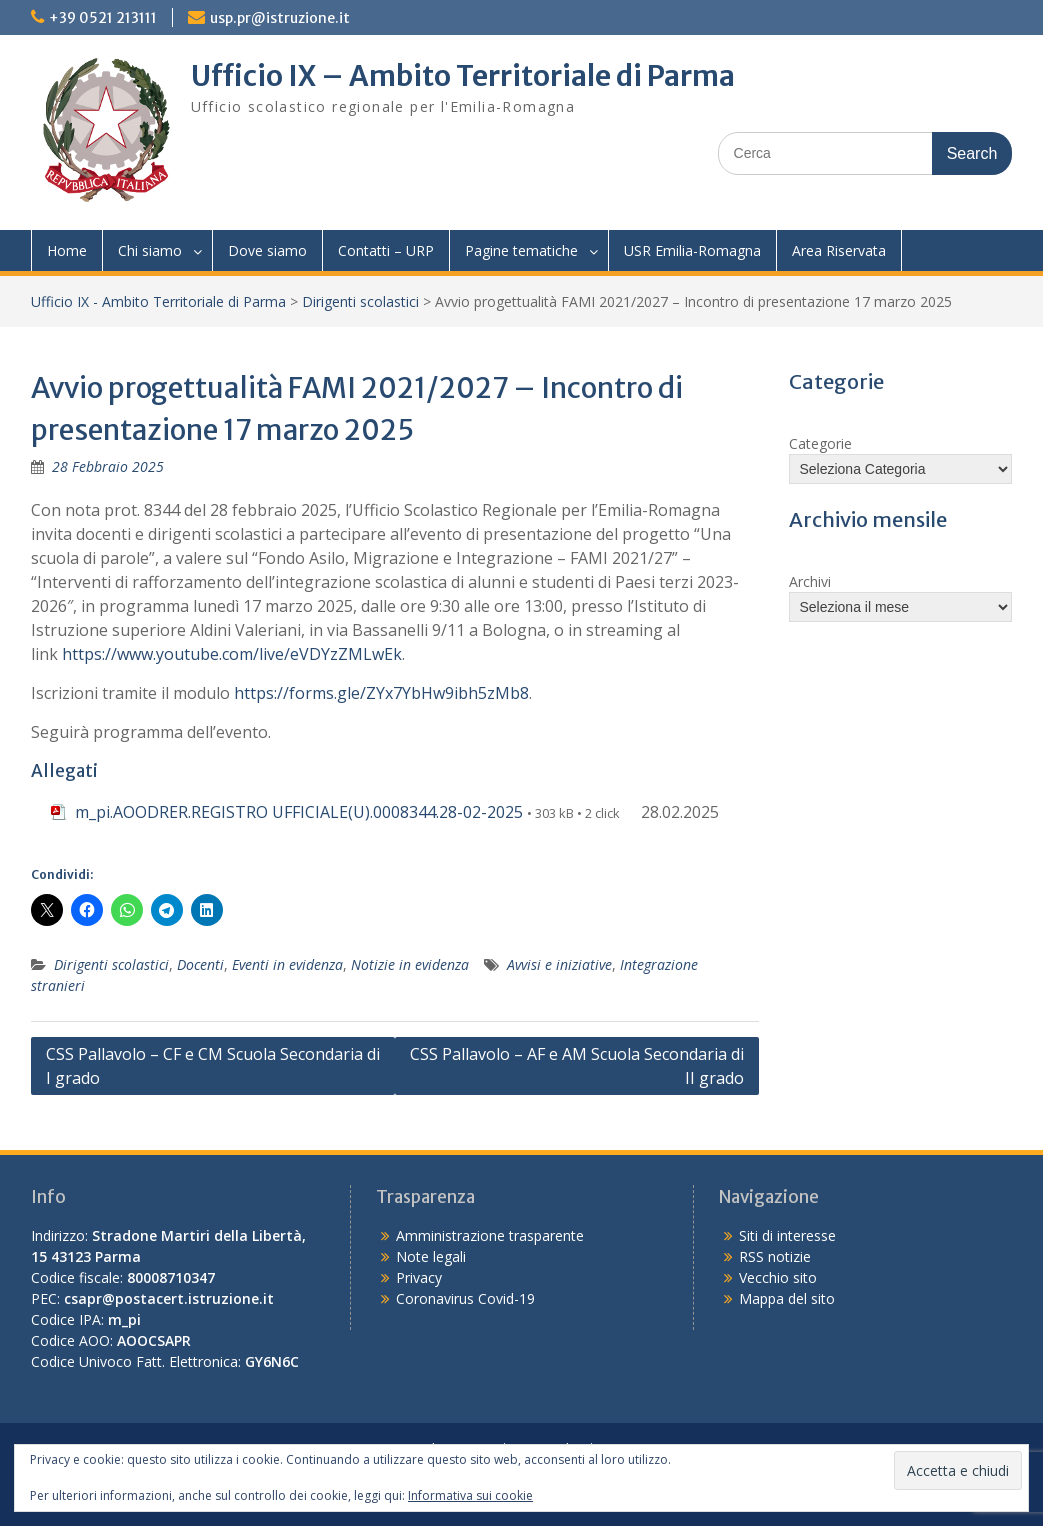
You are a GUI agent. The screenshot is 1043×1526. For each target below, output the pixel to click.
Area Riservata (839, 250)
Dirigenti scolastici (360, 301)
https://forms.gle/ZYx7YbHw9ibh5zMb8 (381, 693)
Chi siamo (150, 250)
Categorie (820, 443)
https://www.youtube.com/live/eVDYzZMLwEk (232, 654)
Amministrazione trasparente (490, 1235)
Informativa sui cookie (470, 1495)
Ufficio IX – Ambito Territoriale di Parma (463, 76)
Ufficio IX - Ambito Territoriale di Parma (158, 301)
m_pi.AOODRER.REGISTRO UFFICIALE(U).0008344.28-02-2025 (299, 812)
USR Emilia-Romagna (692, 250)
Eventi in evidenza (287, 964)
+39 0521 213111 (103, 18)
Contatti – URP (386, 250)
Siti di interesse (787, 1235)
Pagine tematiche (521, 250)
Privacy (419, 1277)
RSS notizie (775, 1256)
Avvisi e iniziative (559, 964)
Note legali (431, 1256)
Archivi (810, 581)
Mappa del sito (787, 1298)
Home (67, 250)
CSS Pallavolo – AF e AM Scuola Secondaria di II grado (577, 1066)
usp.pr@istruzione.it (280, 18)
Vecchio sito (778, 1277)
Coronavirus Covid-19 (465, 1298)
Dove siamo (267, 250)
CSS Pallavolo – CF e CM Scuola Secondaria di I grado (213, 1066)
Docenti (200, 964)
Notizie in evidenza (410, 964)
